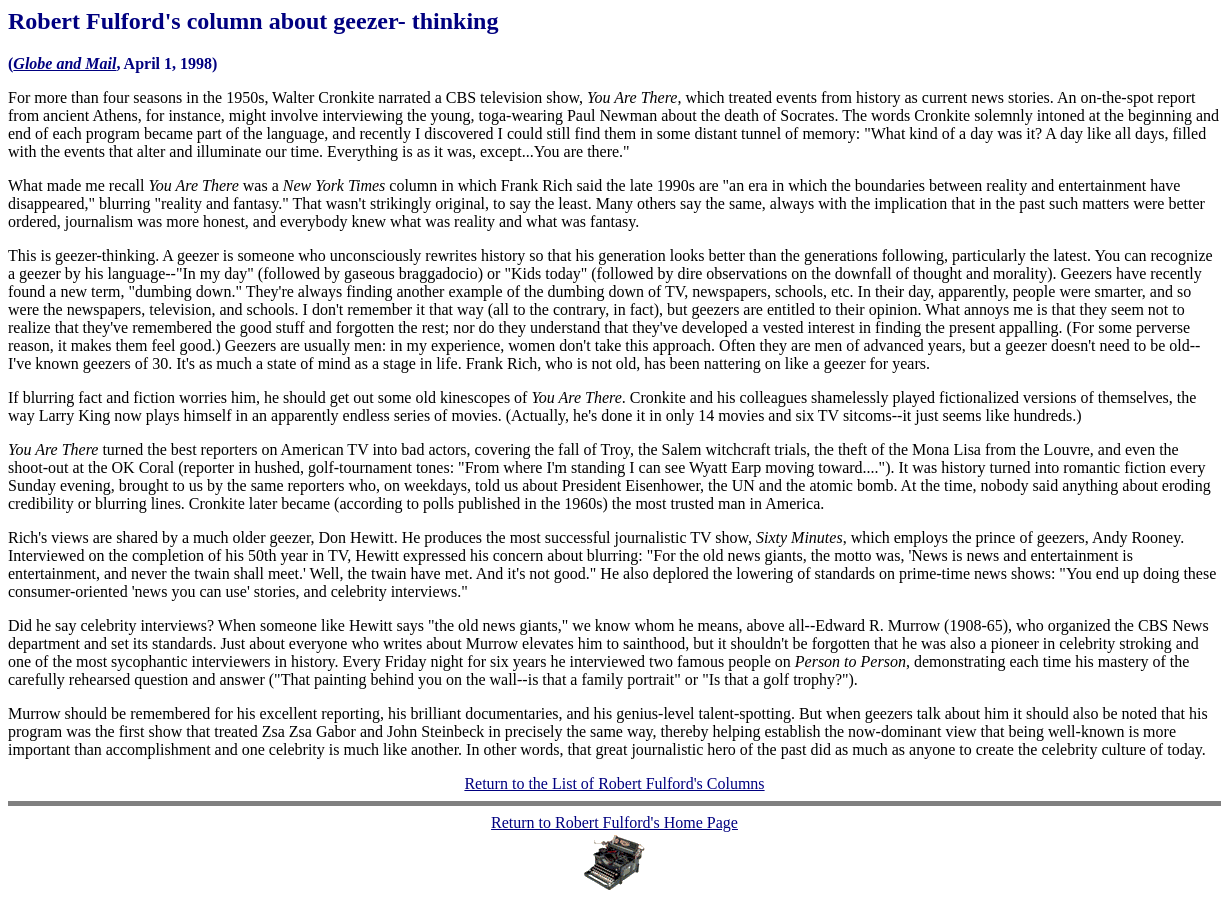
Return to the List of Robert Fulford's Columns (614, 783)
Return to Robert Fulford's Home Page (614, 822)
